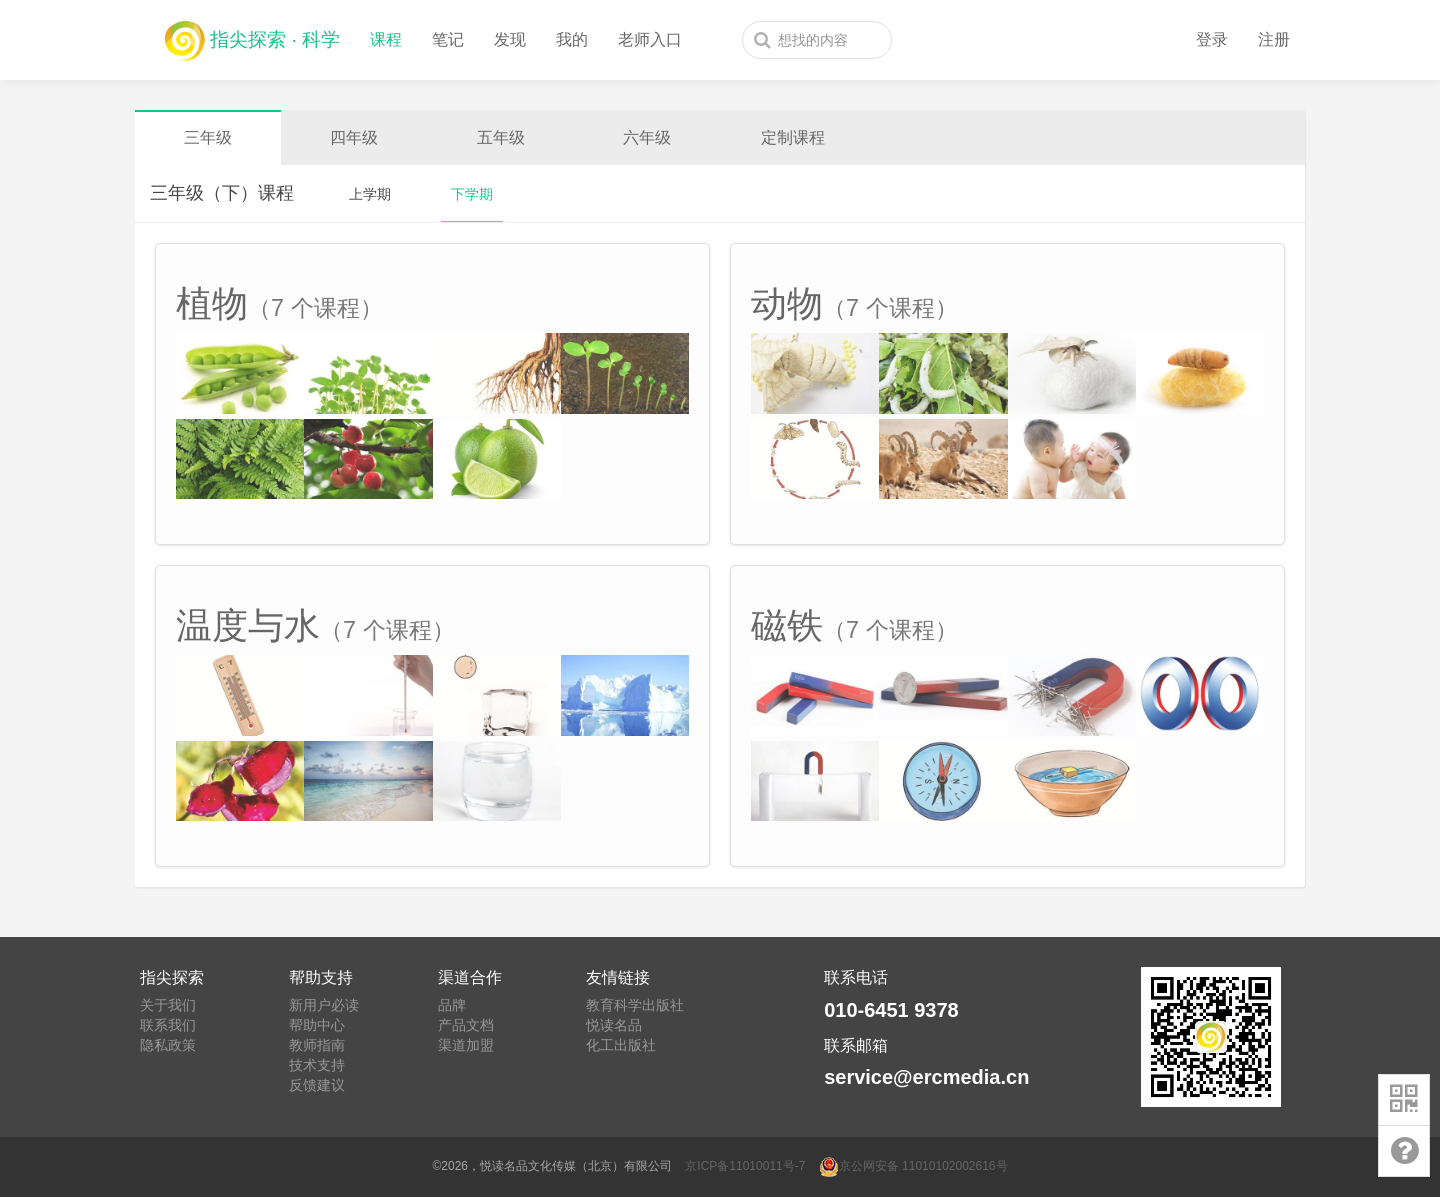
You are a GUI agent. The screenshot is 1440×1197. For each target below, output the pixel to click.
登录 (1212, 39)
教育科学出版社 (635, 1005)
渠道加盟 (466, 1045)
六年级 (647, 137)
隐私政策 (168, 1045)
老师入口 (650, 39)
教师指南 (317, 1045)
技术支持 (317, 1065)
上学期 (370, 194)
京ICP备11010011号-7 (745, 1166)
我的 (572, 39)
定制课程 (793, 137)
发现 (510, 39)
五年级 (501, 137)
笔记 (448, 39)
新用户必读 (324, 1005)
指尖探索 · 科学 (252, 35)
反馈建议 (317, 1085)
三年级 (208, 137)
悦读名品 (614, 1025)
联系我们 (168, 1025)
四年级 (354, 137)
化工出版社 (621, 1045)
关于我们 (168, 1005)
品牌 (452, 1005)
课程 (386, 39)
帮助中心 (317, 1025)
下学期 (472, 194)
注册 (1274, 39)
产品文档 (466, 1025)
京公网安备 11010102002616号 (913, 1166)
